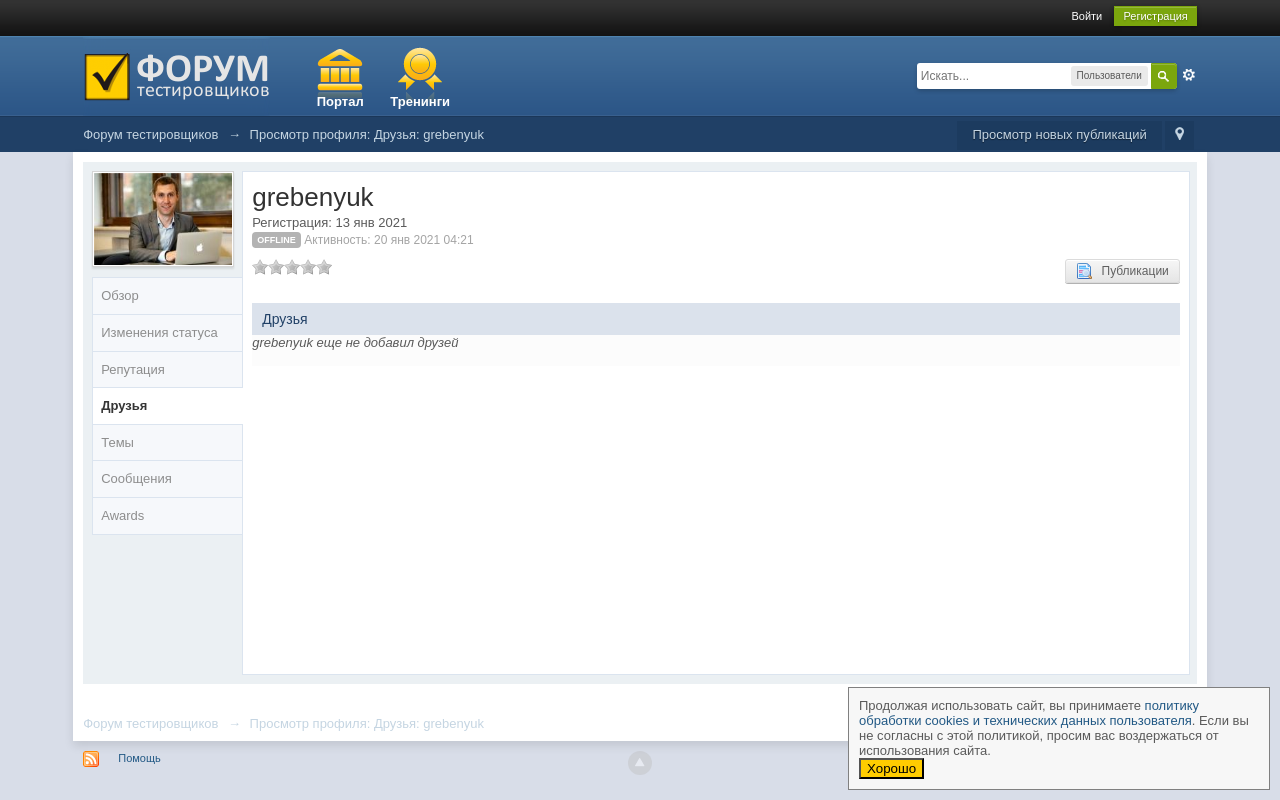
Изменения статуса (159, 332)
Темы (117, 442)
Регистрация (1155, 16)
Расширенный (1189, 75)
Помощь (139, 758)
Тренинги (420, 101)
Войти (1086, 16)
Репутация (133, 369)
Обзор (120, 295)
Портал (340, 101)
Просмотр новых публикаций (1059, 134)
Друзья (124, 405)
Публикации (1122, 271)
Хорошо (891, 768)
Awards (122, 515)
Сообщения (136, 478)
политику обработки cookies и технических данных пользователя (1029, 713)
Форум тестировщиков (150, 723)
